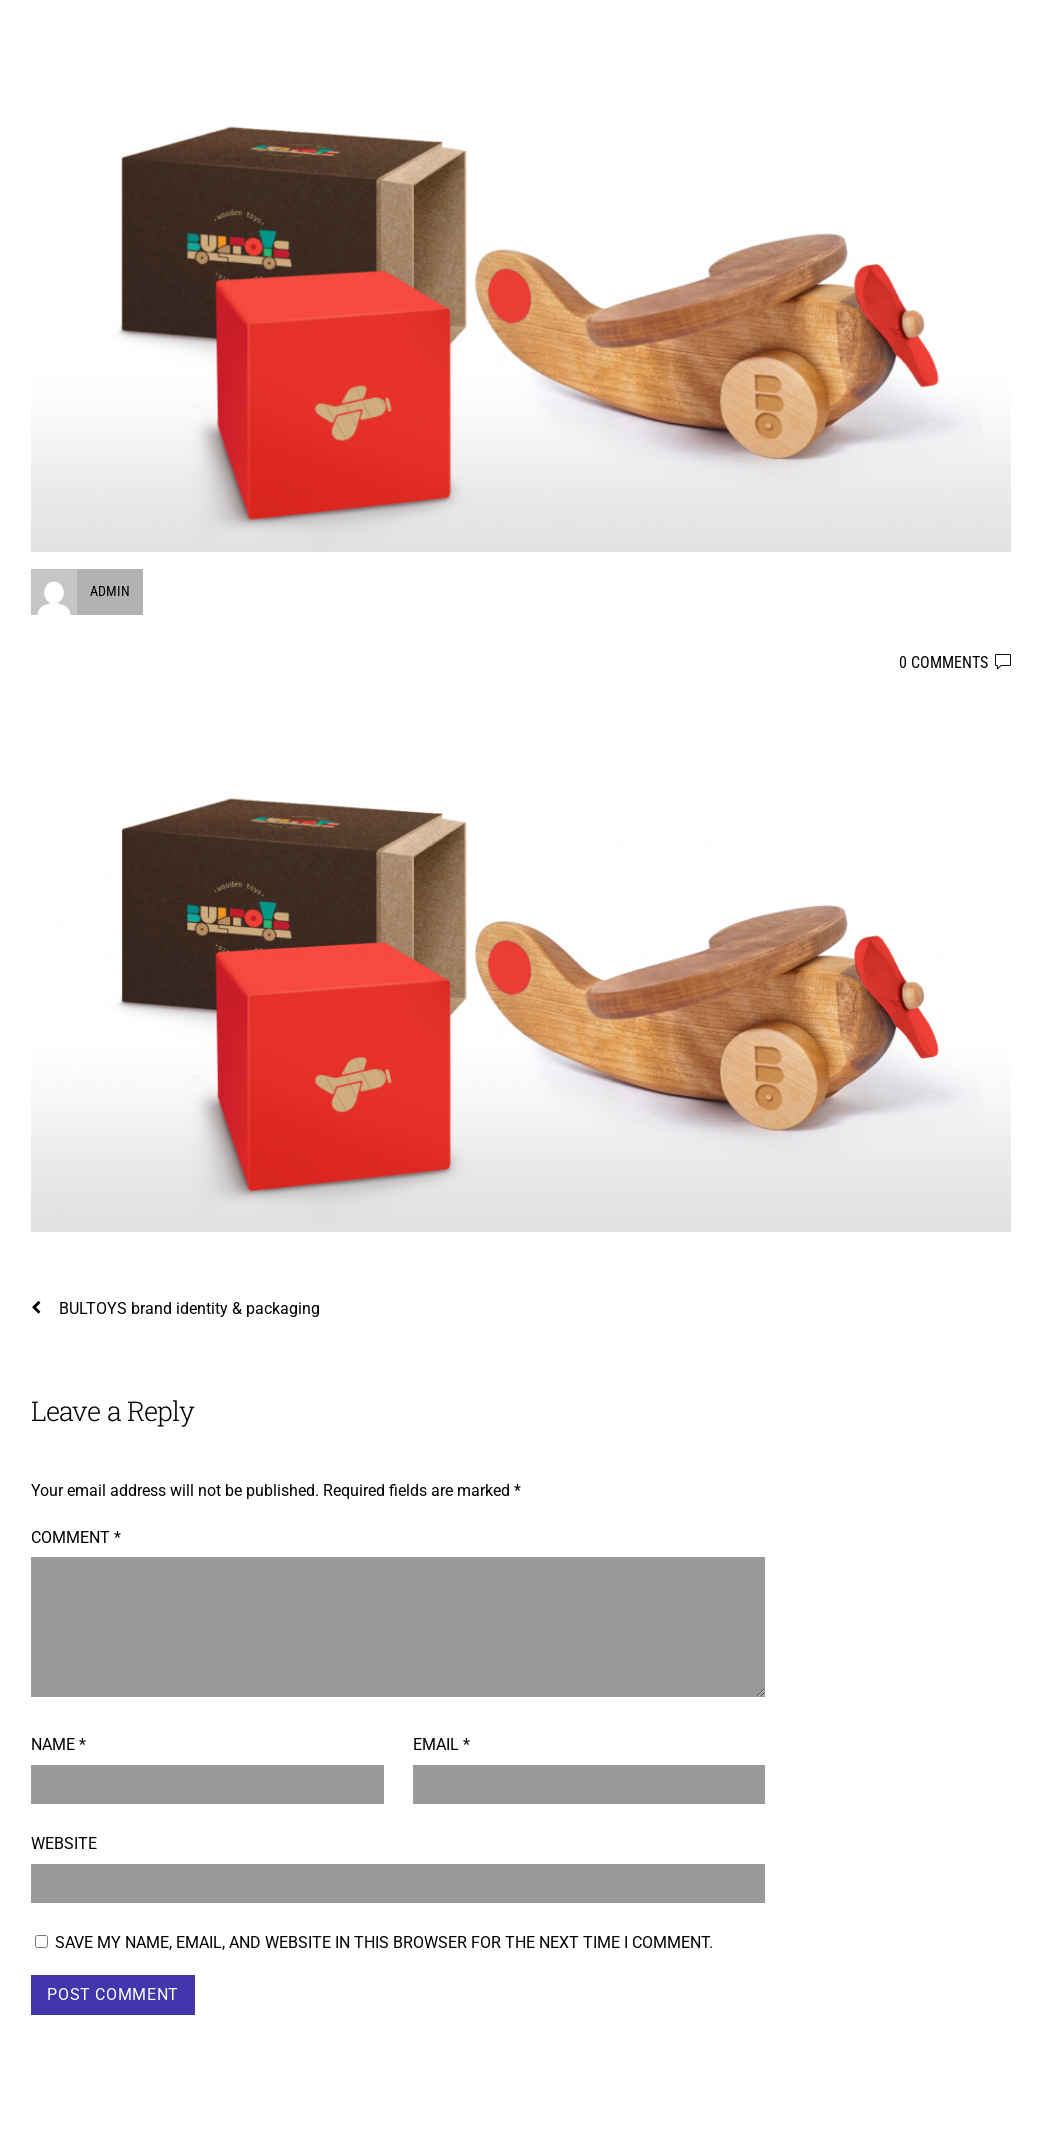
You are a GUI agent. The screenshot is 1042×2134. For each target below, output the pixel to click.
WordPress (793, 2107)
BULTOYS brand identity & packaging (175, 1308)
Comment (76, 1537)
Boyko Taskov (88, 2107)
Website (64, 1843)
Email (441, 1744)
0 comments (943, 662)
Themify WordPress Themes (924, 2107)
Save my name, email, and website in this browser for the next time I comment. (384, 1942)
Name (58, 1744)
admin (110, 591)
